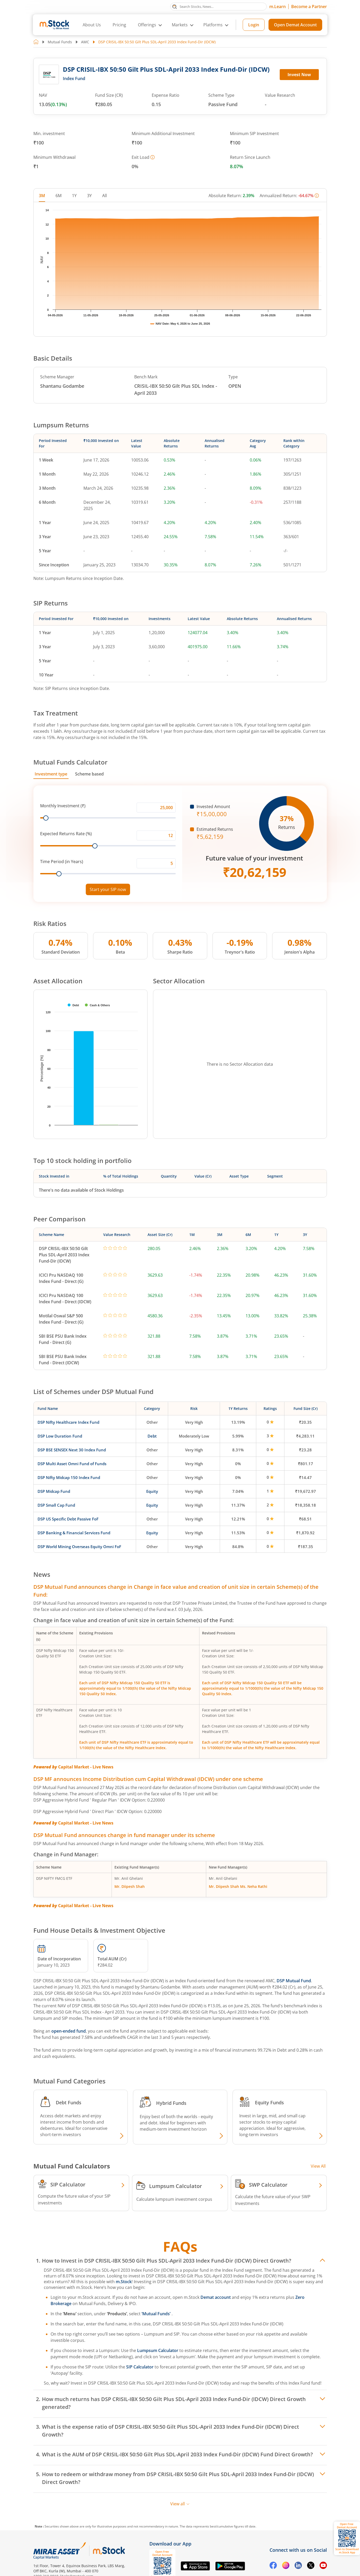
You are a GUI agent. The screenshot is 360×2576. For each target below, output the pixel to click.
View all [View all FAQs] (180, 2504)
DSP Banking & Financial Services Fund (74, 1532)
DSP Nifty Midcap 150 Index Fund (69, 1477)
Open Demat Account (295, 25)
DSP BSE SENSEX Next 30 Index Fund (72, 1449)
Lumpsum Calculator (157, 2350)
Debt (152, 1436)
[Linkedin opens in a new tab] (298, 2566)
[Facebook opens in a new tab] (273, 2566)
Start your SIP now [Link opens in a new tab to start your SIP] (108, 889)
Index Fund (74, 78)
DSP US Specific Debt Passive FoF (68, 1519)
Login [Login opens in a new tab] (253, 25)
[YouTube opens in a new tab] (323, 2566)
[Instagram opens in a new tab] (285, 2566)
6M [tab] (59, 195)
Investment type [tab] (51, 774)
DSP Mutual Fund (294, 1981)
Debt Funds (68, 2102)
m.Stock (124, 2281)
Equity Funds (269, 2102)
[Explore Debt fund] (121, 2136)
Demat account (215, 2297)
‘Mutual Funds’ (157, 2314)
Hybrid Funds (171, 2103)
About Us (92, 25)
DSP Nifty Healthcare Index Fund (68, 1422)
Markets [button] (180, 25)
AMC (85, 41)
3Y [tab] (89, 195)
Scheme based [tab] (89, 774)
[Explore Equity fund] (320, 2136)
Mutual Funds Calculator (70, 762)
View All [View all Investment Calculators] (318, 2166)
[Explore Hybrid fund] (220, 2136)
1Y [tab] (74, 195)
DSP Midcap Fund (54, 1491)
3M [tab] (42, 195)
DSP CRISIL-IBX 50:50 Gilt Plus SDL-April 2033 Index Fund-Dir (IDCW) (64, 1255)
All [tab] (104, 195)
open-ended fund (68, 2031)
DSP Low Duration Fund (60, 1436)
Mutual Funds (60, 41)
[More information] (152, 157)
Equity (152, 1491)
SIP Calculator (140, 2367)
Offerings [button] (147, 25)
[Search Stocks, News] (218, 6)
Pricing (119, 25)
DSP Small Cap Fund (56, 1505)
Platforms (213, 25)
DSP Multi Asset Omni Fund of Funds (72, 1463)
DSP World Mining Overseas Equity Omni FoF (79, 1546)
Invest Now (299, 74)
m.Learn (277, 6)
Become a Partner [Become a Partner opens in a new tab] (309, 6)
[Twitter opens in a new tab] (310, 2566)
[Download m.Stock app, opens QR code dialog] (347, 2538)
